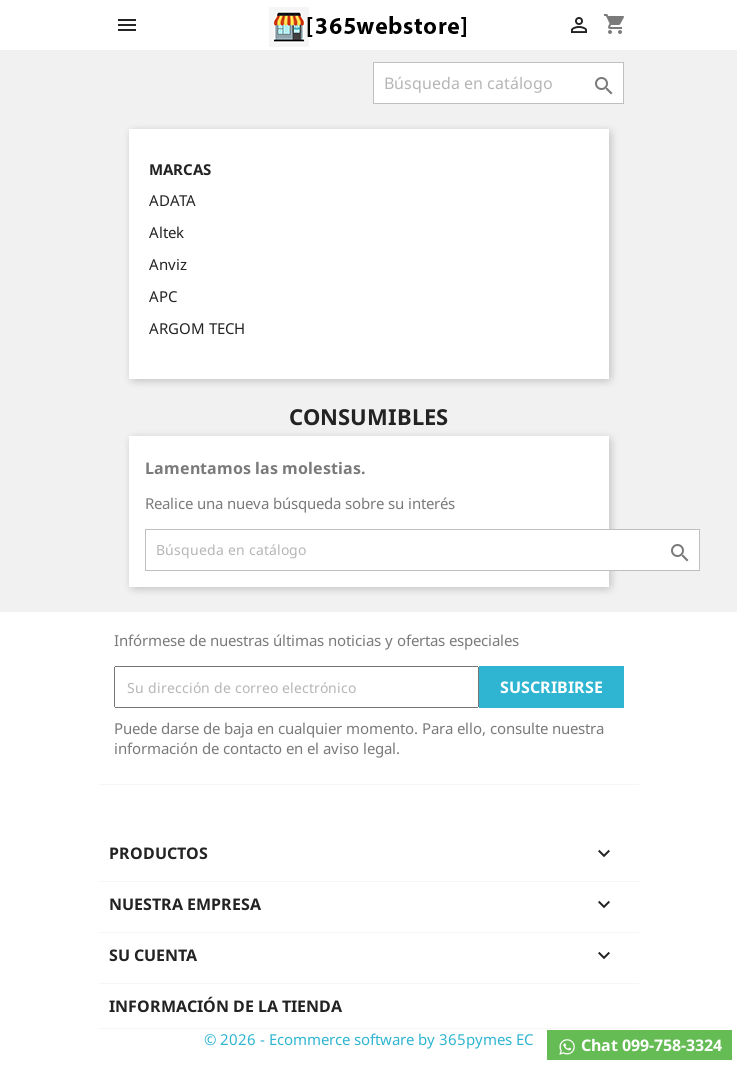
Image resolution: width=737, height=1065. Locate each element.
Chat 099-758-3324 (639, 1045)
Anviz (168, 264)
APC (163, 296)
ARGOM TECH (197, 328)
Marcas (180, 169)
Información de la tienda (225, 1006)
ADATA (172, 200)
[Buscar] (498, 83)
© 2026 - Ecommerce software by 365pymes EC (368, 1039)
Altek (166, 232)
